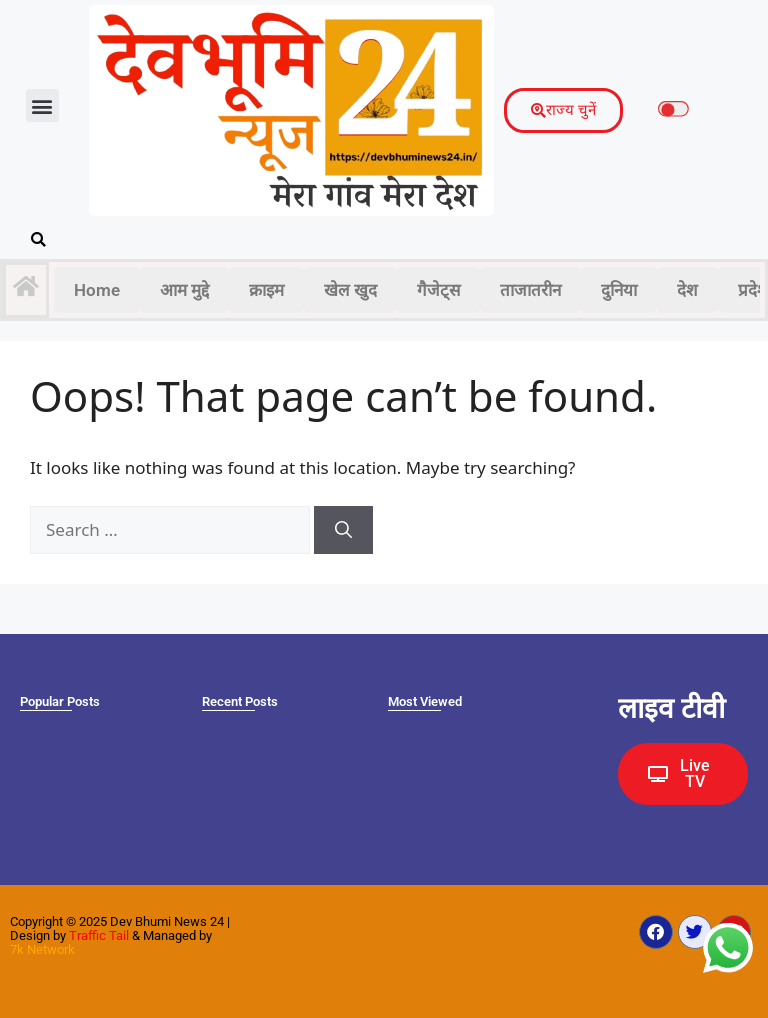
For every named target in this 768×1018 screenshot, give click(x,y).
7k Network (42, 949)
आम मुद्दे (184, 290)
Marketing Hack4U (614, 815)
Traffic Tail (99, 935)
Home (97, 290)
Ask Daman (612, 816)
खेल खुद (350, 290)
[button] (42, 105)
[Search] (343, 530)
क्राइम (266, 290)
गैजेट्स (438, 290)
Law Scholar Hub (613, 819)
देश (687, 290)
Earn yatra (610, 818)
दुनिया (619, 290)
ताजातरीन (530, 290)
